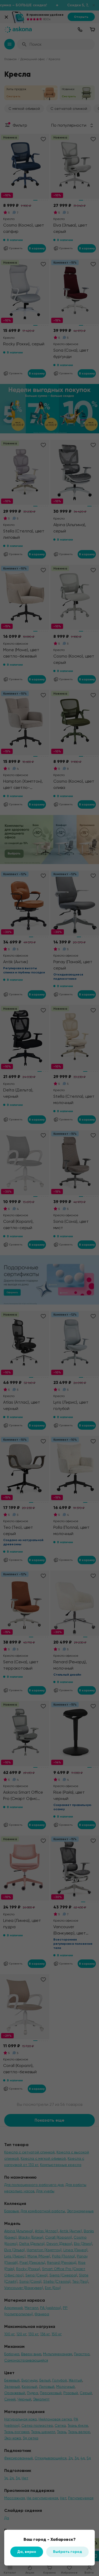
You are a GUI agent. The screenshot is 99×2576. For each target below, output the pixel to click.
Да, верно (26, 2551)
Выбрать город (67, 2551)
